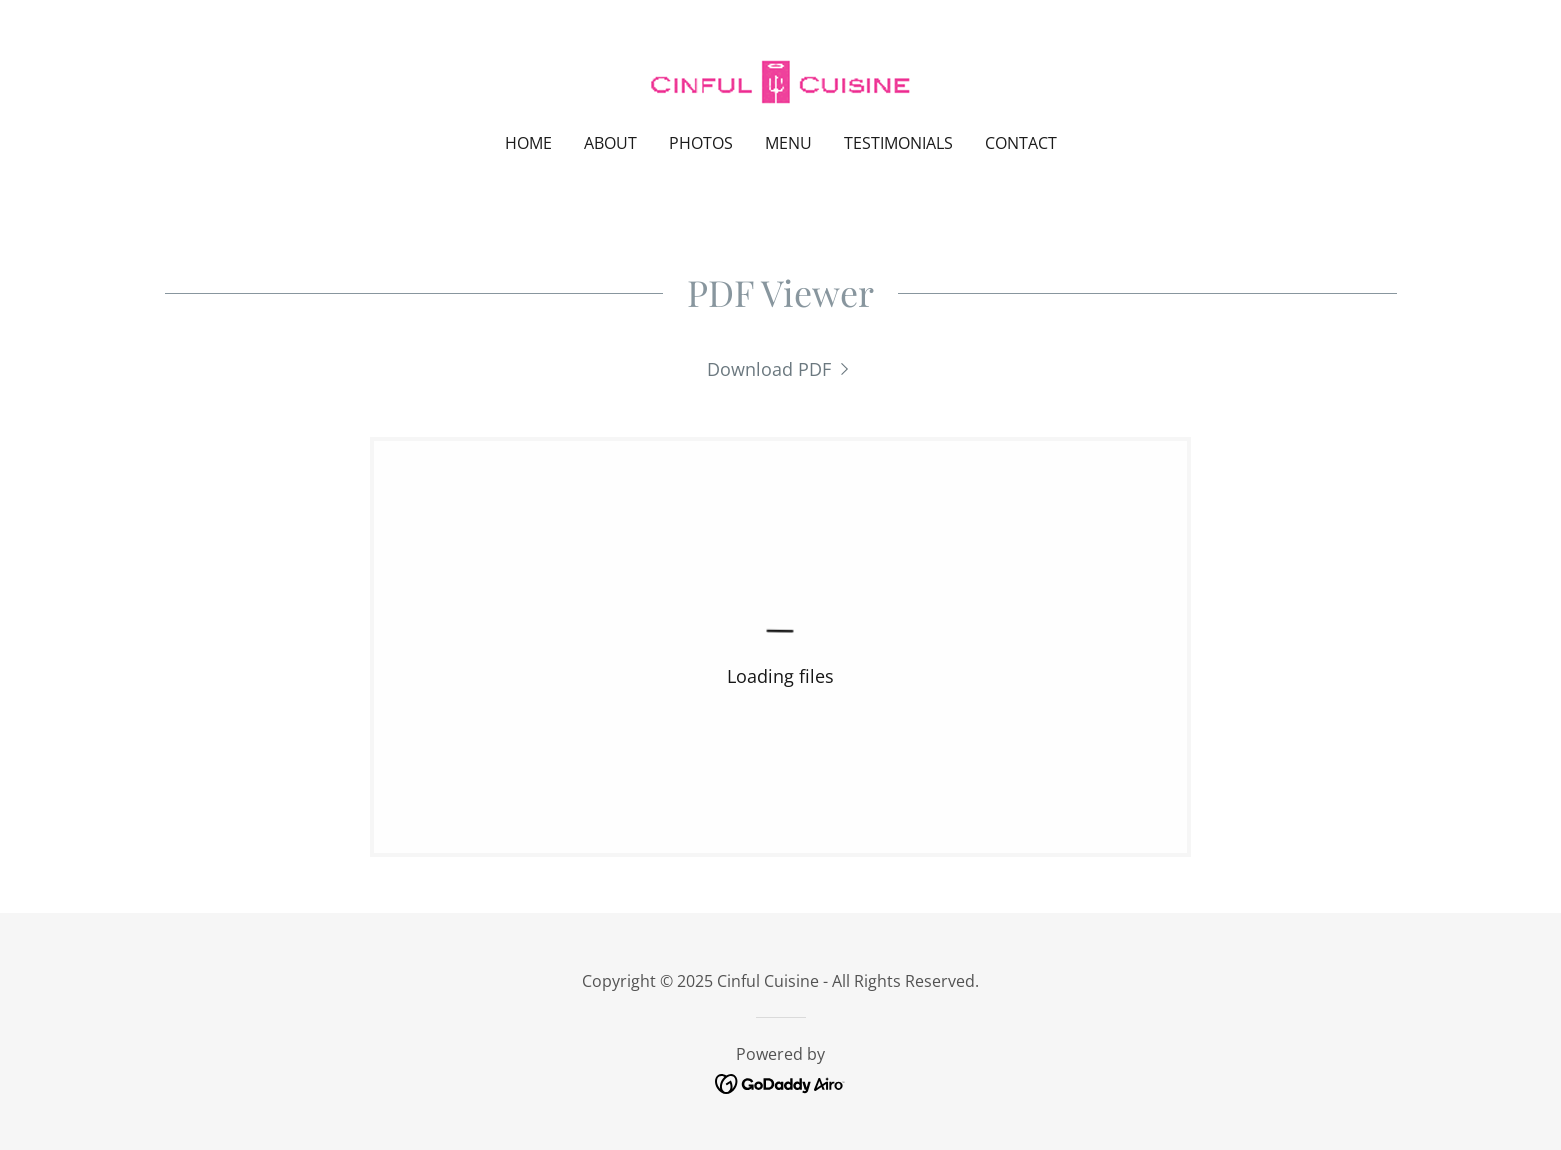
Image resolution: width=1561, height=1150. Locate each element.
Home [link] (528, 143)
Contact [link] (1021, 143)
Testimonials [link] (898, 143)
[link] (780, 79)
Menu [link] (788, 143)
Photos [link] (701, 143)
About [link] (610, 143)
